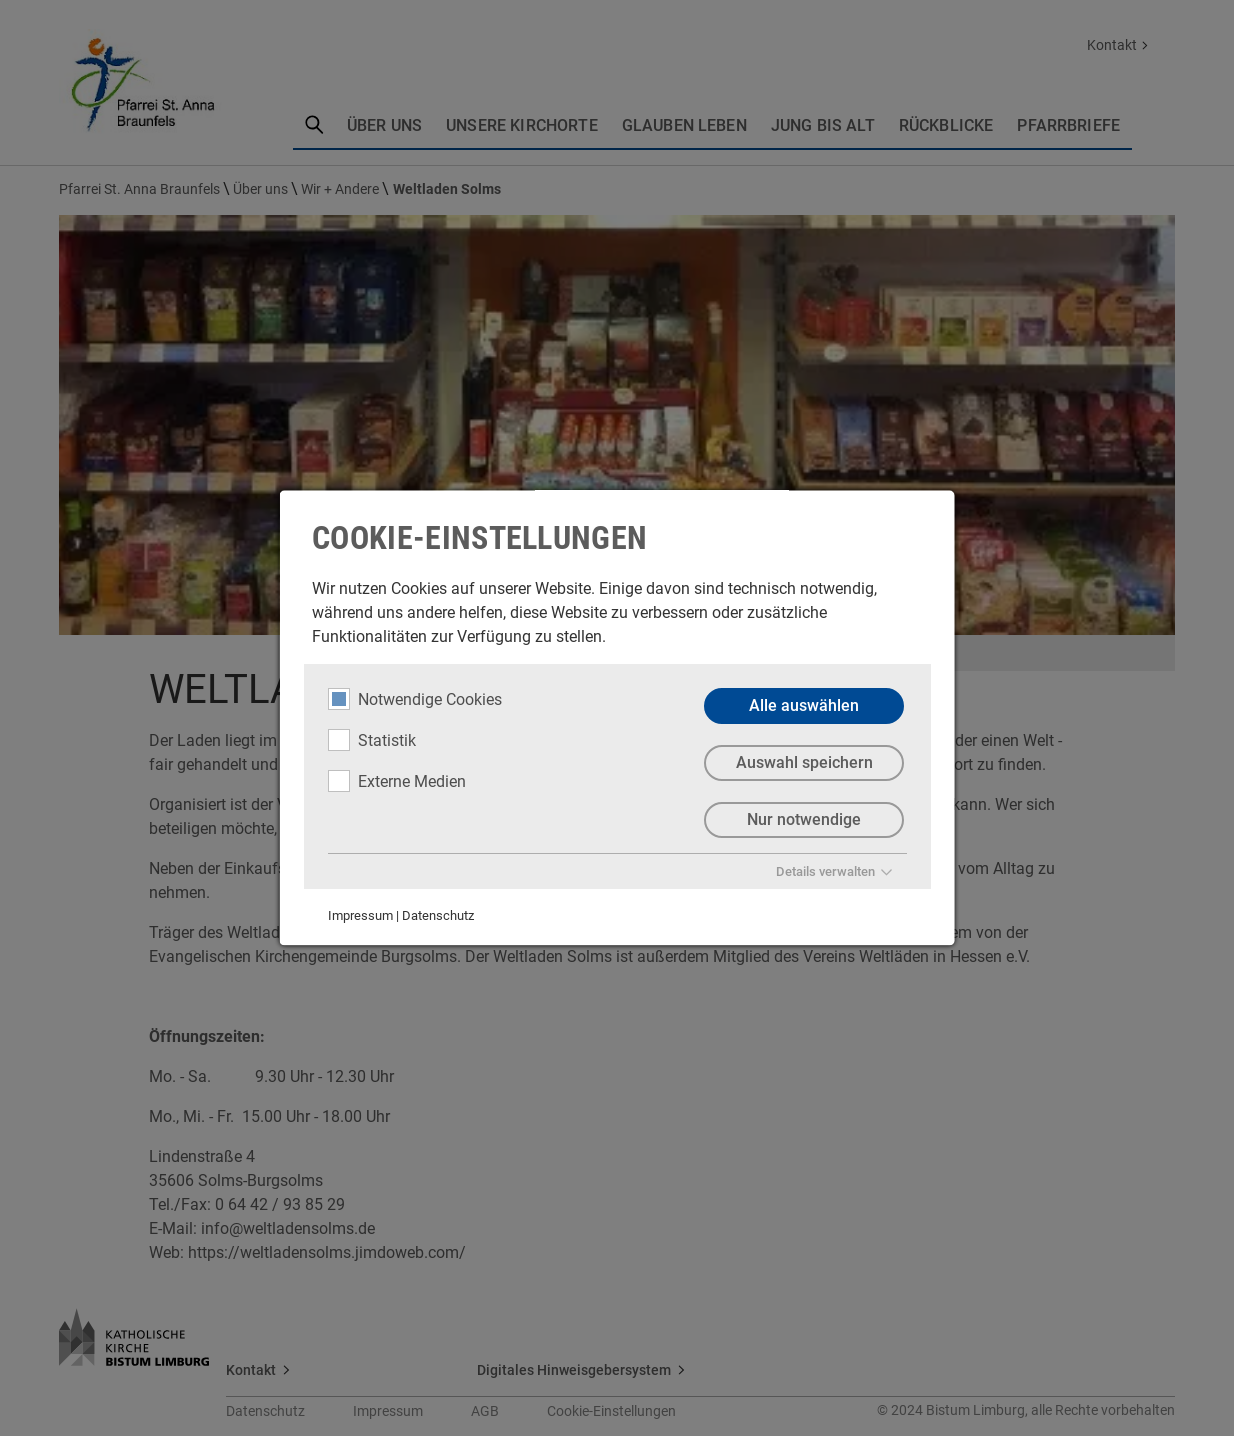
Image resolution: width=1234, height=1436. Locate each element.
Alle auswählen (804, 705)
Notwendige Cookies (415, 699)
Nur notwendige (804, 819)
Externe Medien (397, 781)
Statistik (372, 740)
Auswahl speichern (803, 762)
